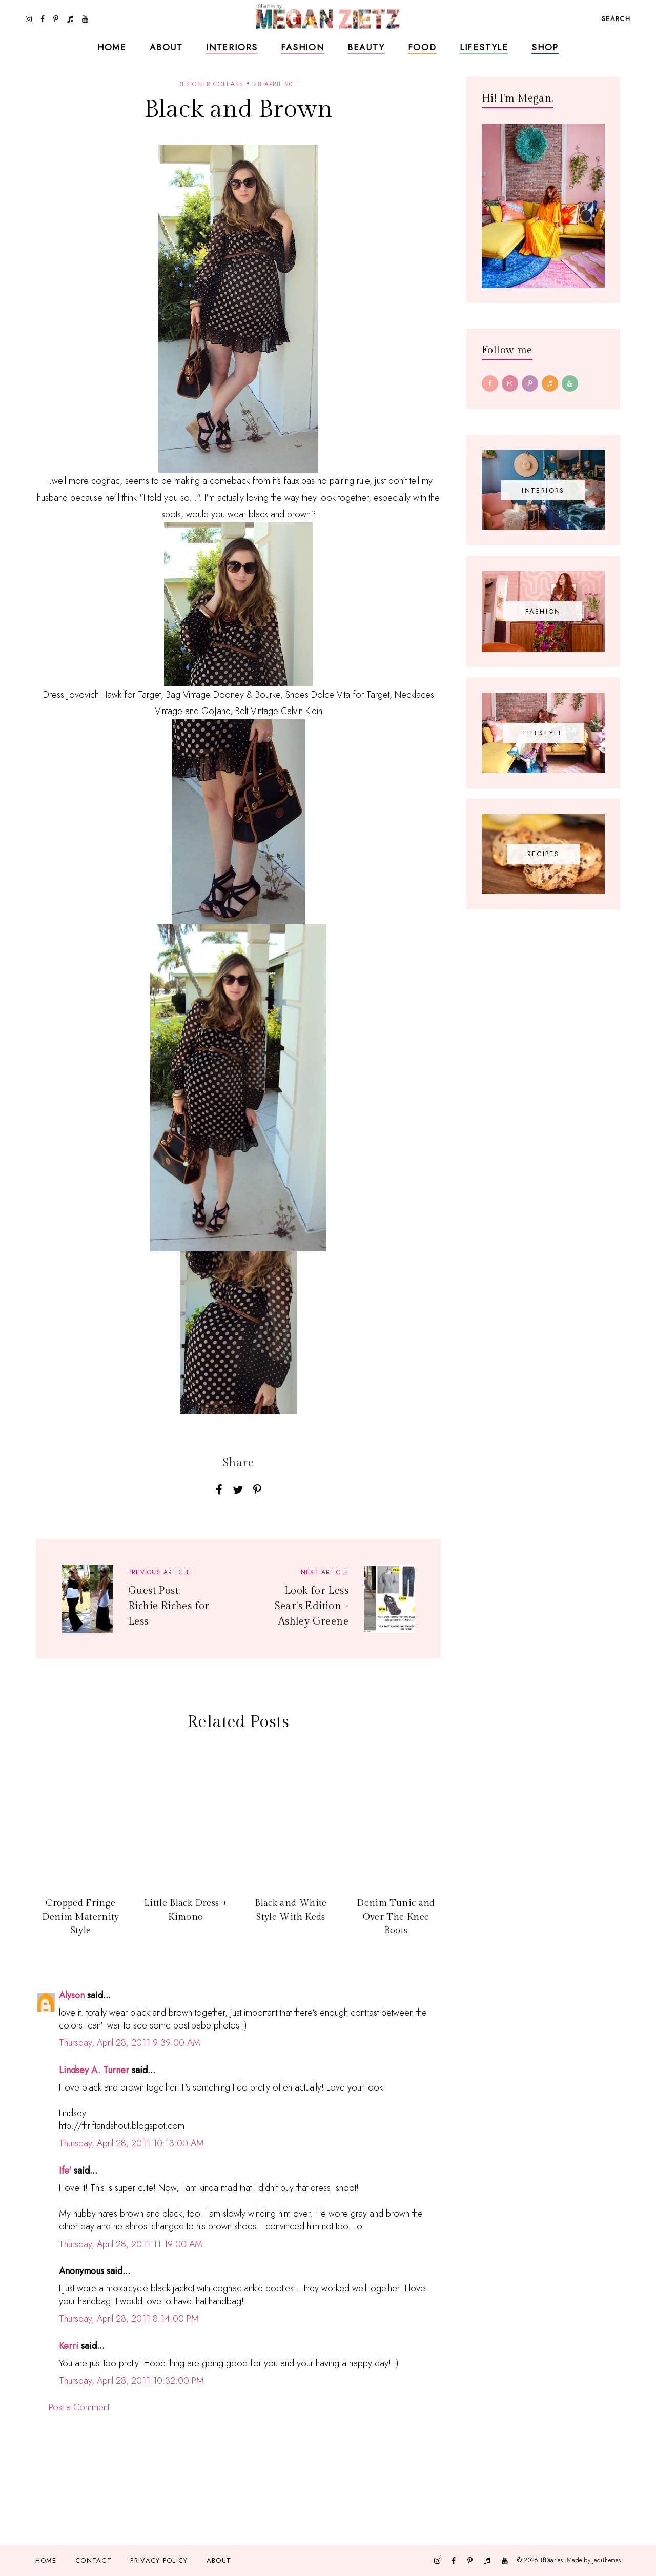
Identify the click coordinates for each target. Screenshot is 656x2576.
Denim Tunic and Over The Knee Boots (396, 1917)
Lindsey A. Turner (94, 2070)
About (166, 47)
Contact (93, 2560)
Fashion (302, 47)
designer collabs (210, 84)
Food (422, 47)
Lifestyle (484, 47)
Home (112, 47)
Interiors (232, 47)
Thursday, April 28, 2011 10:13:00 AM (131, 2143)
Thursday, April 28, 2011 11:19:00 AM (130, 2244)
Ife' (65, 2170)
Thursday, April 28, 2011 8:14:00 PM (129, 2318)
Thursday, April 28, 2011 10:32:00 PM (131, 2380)
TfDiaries (551, 2560)
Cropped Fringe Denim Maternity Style (80, 1917)
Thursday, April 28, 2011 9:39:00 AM (129, 2043)
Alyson (72, 1995)
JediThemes (606, 2560)
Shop (545, 47)
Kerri (68, 2345)
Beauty (366, 47)
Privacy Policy (159, 2560)
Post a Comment (79, 2407)
